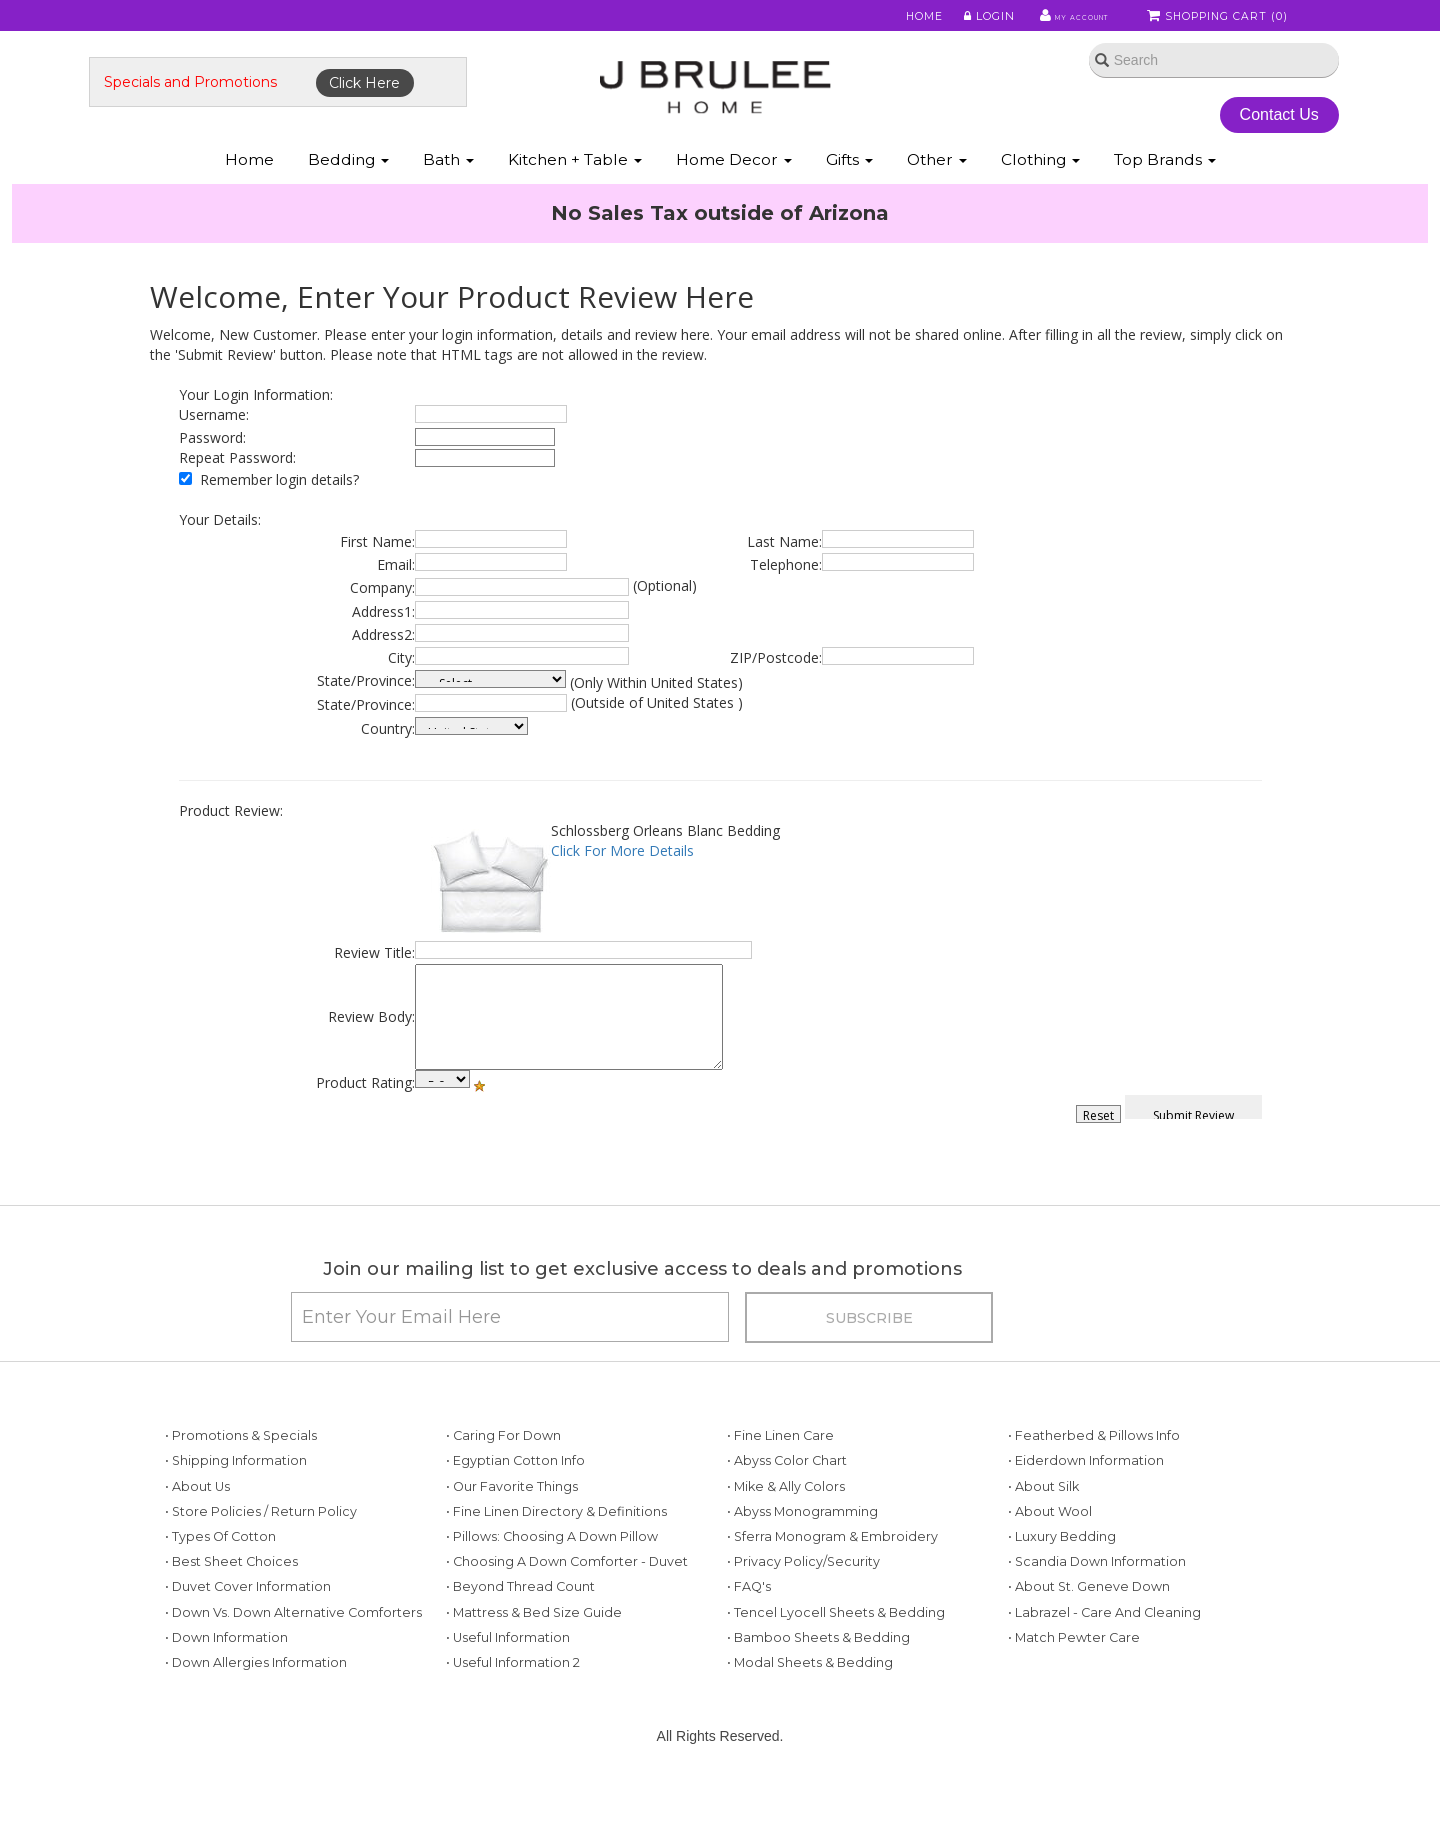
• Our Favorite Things (512, 1535)
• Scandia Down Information (1097, 1610)
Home (892, 19)
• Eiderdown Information (1086, 1510)
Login (955, 19)
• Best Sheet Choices (231, 1610)
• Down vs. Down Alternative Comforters (293, 1661)
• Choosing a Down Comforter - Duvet (567, 1610)
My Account (1049, 19)
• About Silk (1043, 1535)
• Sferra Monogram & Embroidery (832, 1585)
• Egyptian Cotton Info (515, 1510)
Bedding (348, 198)
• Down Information (226, 1686)
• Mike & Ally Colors (786, 1535)
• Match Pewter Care (1074, 1686)
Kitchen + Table (575, 198)
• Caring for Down (503, 1484)
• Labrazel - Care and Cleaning (1104, 1661)
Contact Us (1229, 138)
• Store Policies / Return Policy (261, 1560)
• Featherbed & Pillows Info (1094, 1484)
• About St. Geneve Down (1089, 1635)
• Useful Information (508, 1686)
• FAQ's (749, 1635)
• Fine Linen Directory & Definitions (556, 1560)
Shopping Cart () (1219, 19)
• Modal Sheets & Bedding (810, 1711)
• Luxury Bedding (1062, 1585)
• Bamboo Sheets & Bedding (818, 1686)
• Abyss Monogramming (802, 1560)
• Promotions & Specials (241, 1484)
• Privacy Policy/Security (803, 1610)
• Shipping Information (236, 1510)
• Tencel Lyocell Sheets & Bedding (836, 1661)
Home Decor (734, 198)
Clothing (1040, 198)
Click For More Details (622, 880)
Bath (448, 198)
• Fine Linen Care (780, 1484)
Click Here (426, 107)
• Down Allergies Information (256, 1711)
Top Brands (1165, 198)
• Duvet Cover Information (248, 1635)
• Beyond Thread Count (520, 1635)
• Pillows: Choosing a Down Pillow (552, 1585)
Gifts (849, 198)
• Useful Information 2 (513, 1711)
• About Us (197, 1535)
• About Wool (1050, 1560)
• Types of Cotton (220, 1585)
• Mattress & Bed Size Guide (534, 1661)
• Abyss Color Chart (787, 1510)
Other (937, 198)
